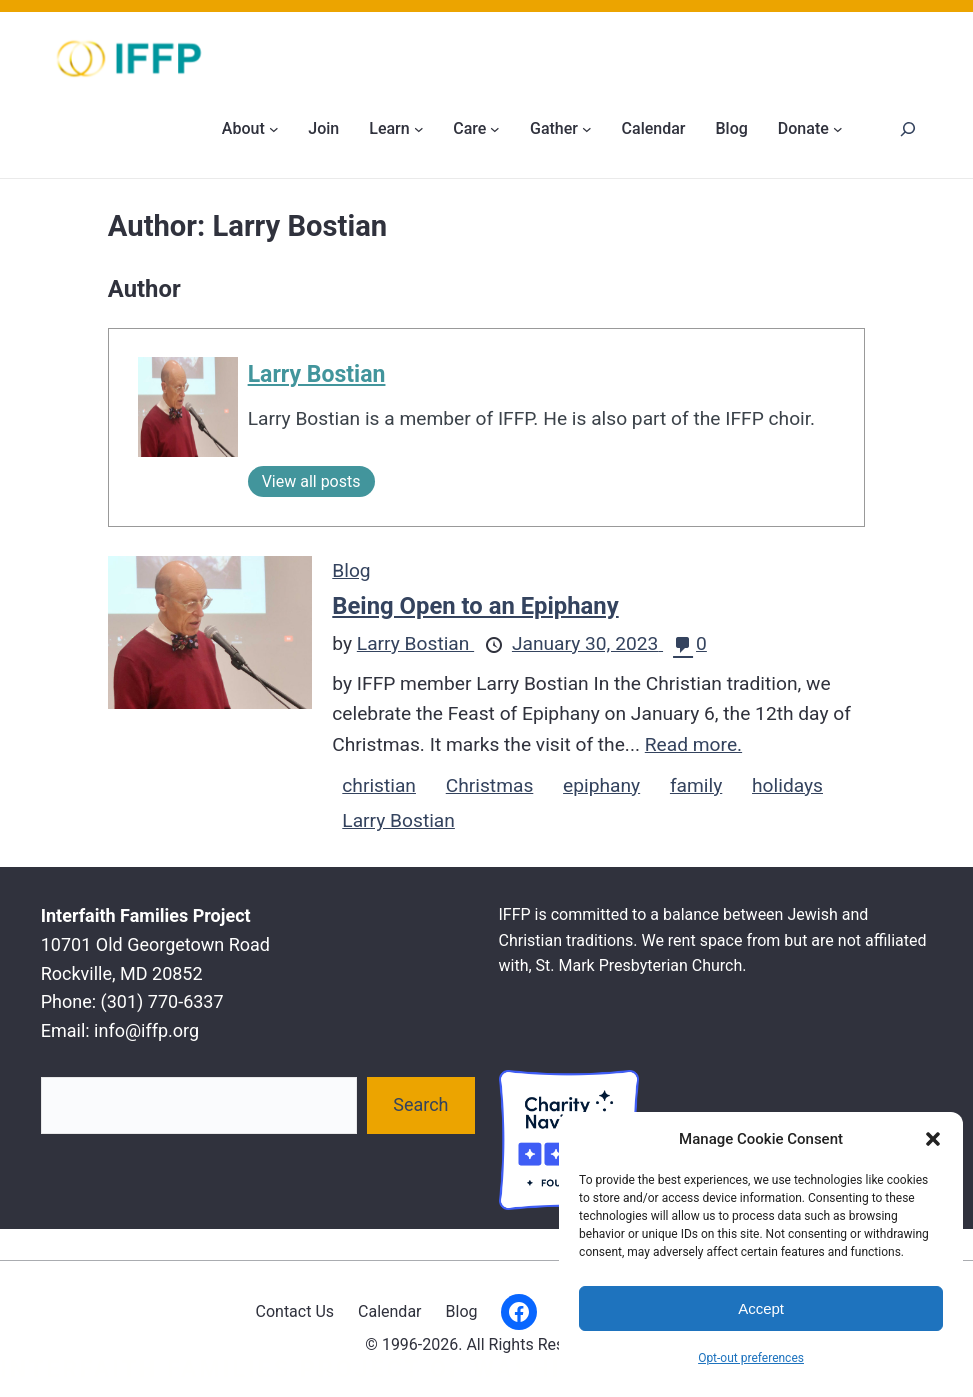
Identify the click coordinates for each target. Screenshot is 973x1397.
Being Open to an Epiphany (475, 606)
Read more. (693, 744)
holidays (787, 785)
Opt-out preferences (751, 1358)
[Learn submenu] (419, 129)
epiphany (601, 785)
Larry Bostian (317, 374)
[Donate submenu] (838, 129)
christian (379, 785)
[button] (933, 1139)
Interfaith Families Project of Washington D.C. (359, 1369)
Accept (761, 1308)
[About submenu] (274, 129)
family (696, 785)
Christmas (490, 785)
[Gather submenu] (587, 129)
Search (420, 1104)
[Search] (907, 128)
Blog (351, 570)
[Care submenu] (495, 129)
